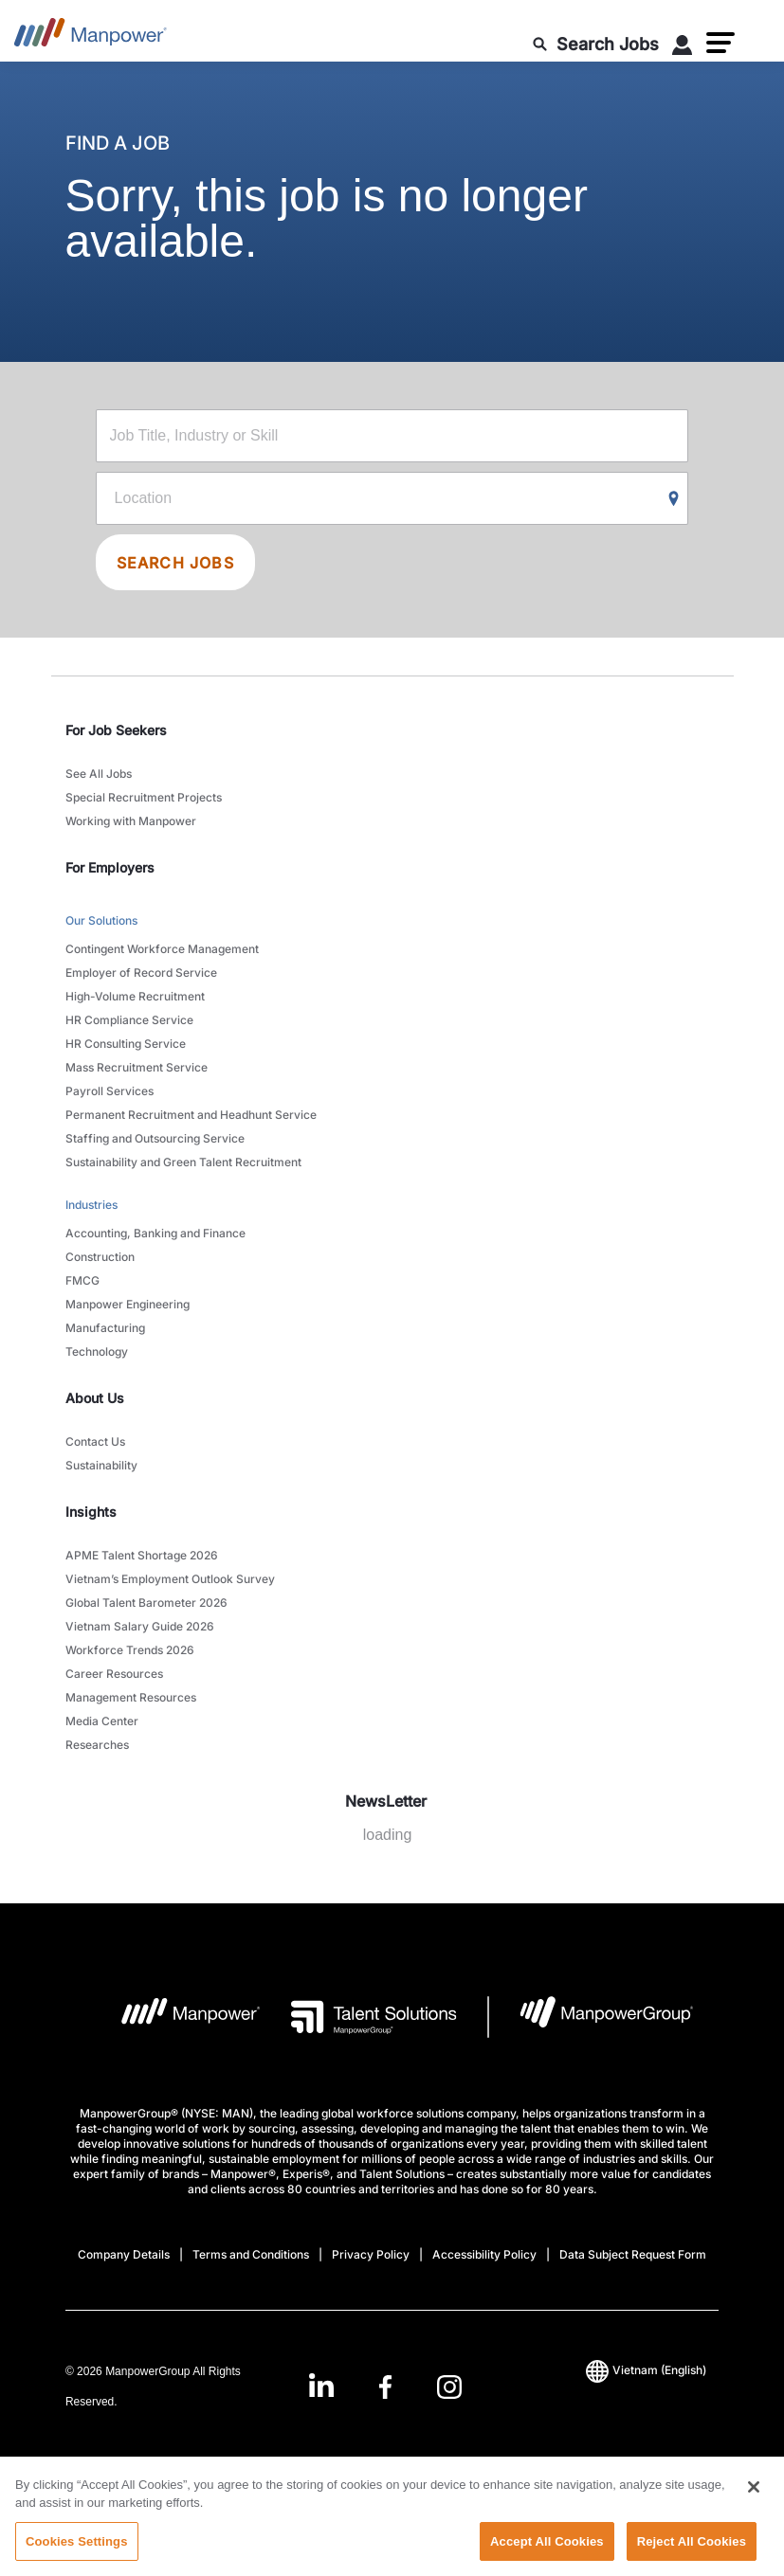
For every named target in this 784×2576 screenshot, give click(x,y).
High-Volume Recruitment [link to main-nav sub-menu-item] (135, 996)
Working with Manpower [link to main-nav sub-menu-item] (130, 821)
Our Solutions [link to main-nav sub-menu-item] (101, 920)
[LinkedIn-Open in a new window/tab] (321, 2385)
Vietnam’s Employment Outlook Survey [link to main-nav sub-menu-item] (170, 1579)
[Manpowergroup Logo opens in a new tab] (591, 2017)
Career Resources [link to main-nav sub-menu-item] (114, 1673)
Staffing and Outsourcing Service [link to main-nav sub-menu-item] (155, 1138)
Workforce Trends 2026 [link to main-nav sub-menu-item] (129, 1650)
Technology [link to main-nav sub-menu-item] (96, 1351)
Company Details (124, 2254)
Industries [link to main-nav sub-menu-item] (91, 1205)
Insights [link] (91, 1512)
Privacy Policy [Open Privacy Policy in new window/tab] (371, 2254)
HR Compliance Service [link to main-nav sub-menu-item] (129, 1020)
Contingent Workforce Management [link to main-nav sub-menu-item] (162, 949)
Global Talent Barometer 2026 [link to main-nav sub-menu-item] (146, 1602)
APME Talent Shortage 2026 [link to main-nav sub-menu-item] (141, 1555)
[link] (385, 2387)
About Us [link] (94, 1398)
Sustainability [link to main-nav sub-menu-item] (101, 1465)
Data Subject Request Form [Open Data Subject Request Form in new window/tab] (632, 2254)
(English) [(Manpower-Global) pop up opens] (646, 2370)
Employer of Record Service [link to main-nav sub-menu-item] (141, 972)
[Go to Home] (90, 38)
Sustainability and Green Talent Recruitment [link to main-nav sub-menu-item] (183, 1162)
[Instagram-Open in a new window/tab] (449, 2387)
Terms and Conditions (250, 2254)
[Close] (754, 2501)
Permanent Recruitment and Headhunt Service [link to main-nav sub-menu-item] (191, 1115)
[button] (720, 42)
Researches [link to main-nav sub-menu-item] (97, 1745)
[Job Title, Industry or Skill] (392, 435)
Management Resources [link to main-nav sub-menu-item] (130, 1697)
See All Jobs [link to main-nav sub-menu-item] (98, 773)
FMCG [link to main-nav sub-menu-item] (82, 1280)
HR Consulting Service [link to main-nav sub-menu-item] (125, 1043)
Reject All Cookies (691, 2556)
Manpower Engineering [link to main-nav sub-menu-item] (127, 1304)
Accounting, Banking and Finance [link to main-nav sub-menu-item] (155, 1233)
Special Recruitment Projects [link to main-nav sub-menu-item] (143, 797)
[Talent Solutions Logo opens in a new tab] (359, 2017)
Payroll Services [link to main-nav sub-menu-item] (109, 1091)
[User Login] (682, 48)
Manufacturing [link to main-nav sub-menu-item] (105, 1328)
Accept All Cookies (547, 2556)
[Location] (392, 498)
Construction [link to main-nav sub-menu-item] (100, 1257)
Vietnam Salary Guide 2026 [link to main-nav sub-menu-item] (139, 1626)
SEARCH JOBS (175, 562)
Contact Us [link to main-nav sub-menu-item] (95, 1441)
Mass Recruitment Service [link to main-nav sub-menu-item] (136, 1067)
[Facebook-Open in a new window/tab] (385, 2387)
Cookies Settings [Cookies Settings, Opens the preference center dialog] (77, 2556)
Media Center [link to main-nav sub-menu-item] (101, 1721)
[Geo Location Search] (674, 499)
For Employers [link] (110, 867)
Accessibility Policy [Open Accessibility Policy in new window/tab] (484, 2254)
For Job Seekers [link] (116, 730)
